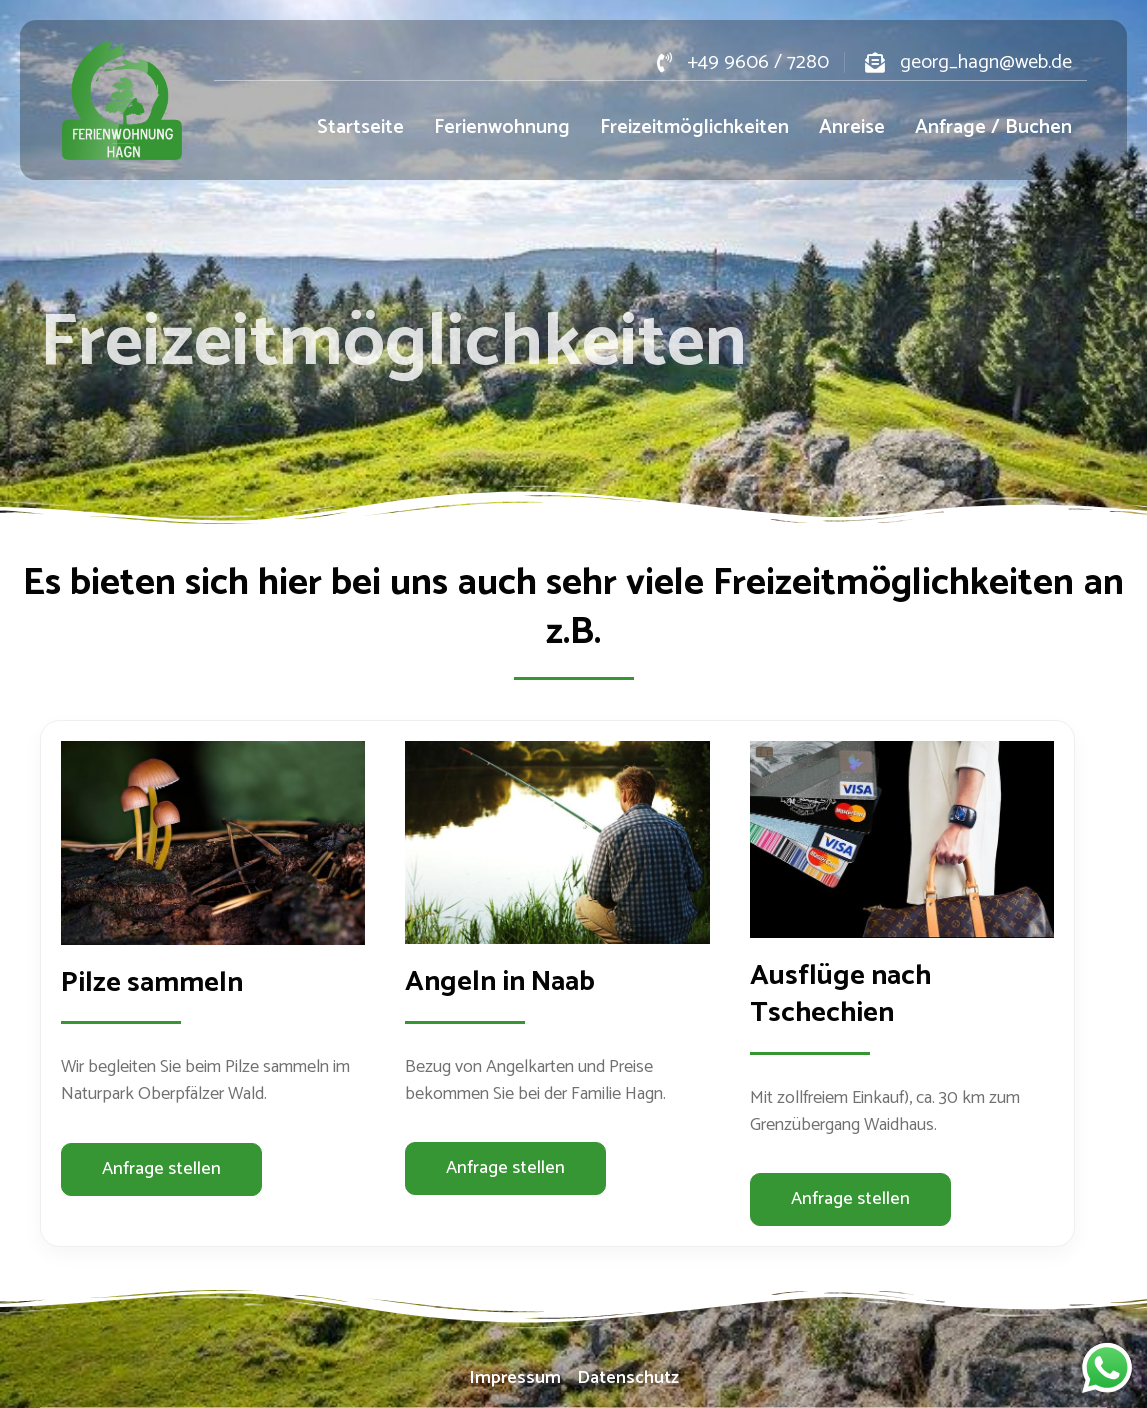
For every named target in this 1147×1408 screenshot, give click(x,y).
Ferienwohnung (502, 127)
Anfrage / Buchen (993, 127)
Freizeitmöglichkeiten (694, 127)
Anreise (852, 127)
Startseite (360, 127)
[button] (161, 1169)
